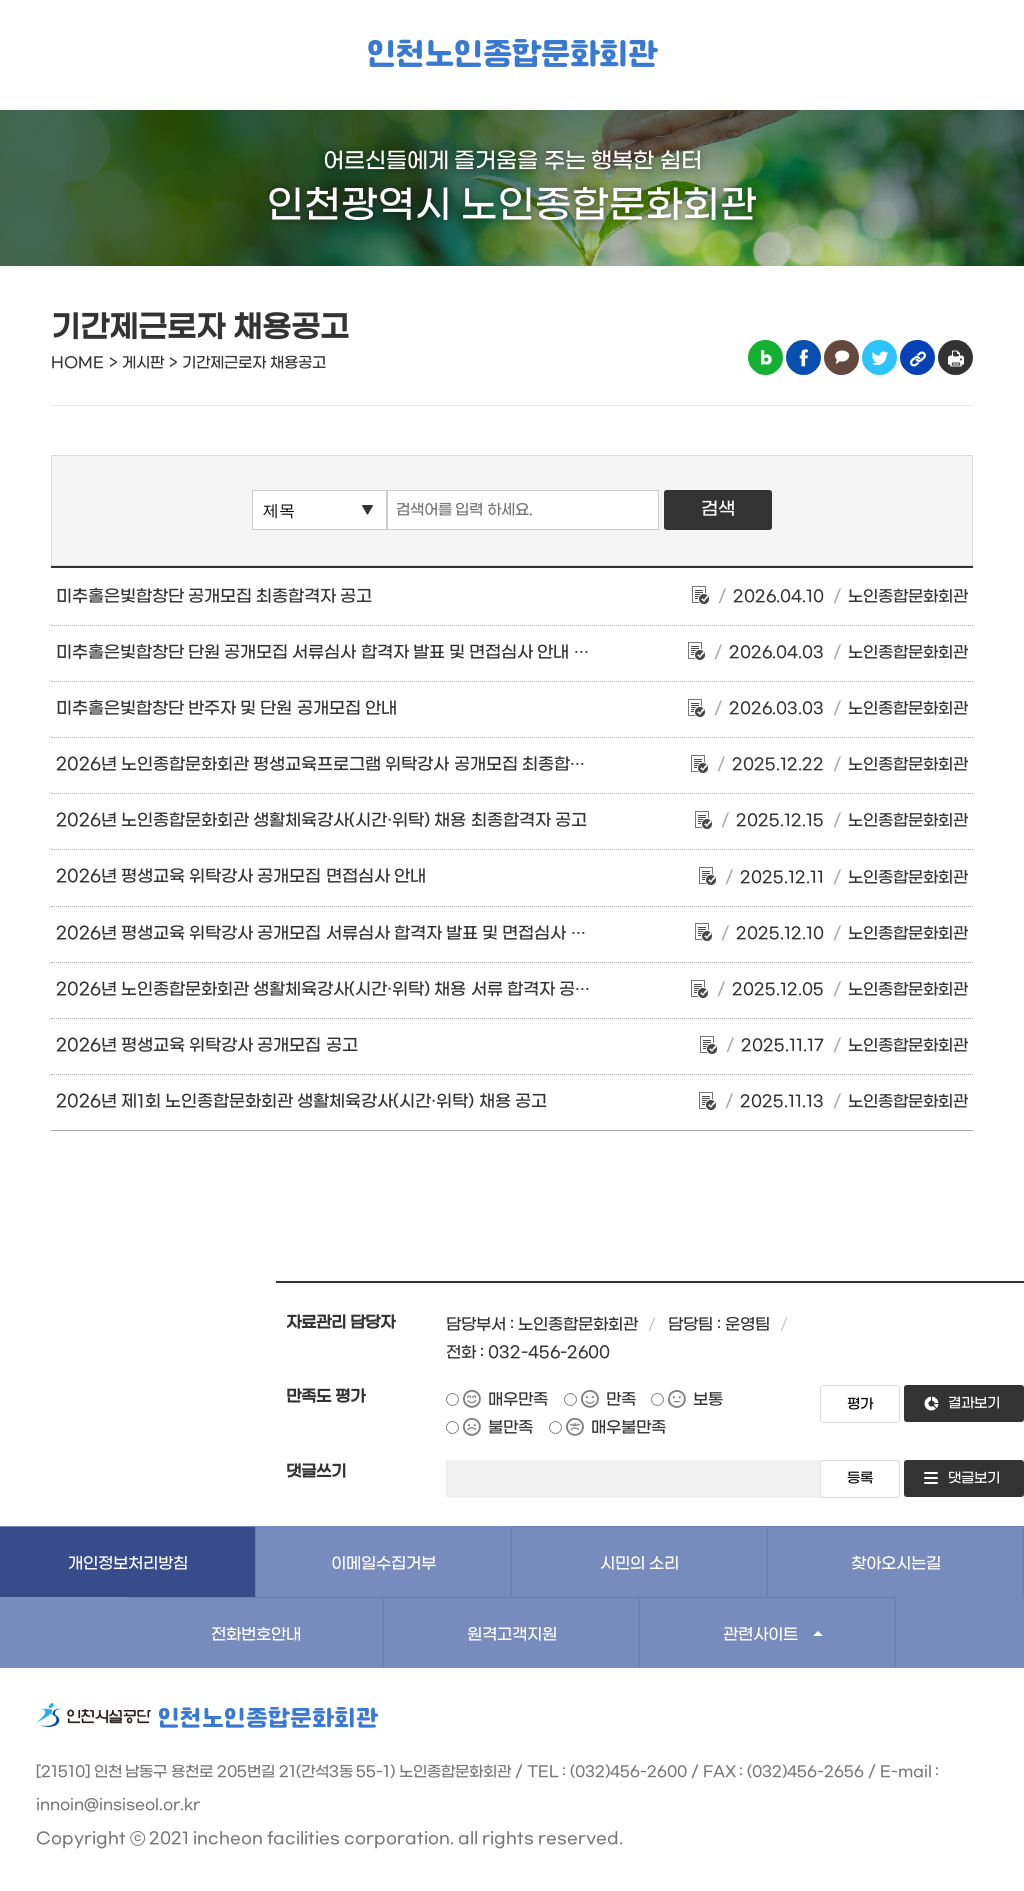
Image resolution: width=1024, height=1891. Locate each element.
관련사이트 (760, 1634)
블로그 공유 (765, 357)
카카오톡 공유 (841, 357)
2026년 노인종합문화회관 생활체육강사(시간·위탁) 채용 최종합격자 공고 (321, 821)
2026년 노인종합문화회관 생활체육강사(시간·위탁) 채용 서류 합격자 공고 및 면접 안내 (370, 990)
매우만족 (518, 1399)
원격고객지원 (512, 1634)
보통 (708, 1399)
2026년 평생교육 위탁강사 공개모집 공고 (207, 1046)
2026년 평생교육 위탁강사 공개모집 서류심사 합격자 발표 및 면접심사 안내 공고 (347, 934)
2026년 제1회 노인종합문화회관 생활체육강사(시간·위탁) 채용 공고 (301, 1102)
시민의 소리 (639, 1563)
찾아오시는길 (896, 1563)
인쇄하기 (955, 357)
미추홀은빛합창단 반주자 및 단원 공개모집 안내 (226, 709)
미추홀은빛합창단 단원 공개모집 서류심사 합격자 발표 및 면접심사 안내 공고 (331, 653)
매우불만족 (628, 1427)
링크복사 (917, 357)
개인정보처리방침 (128, 1563)
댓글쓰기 (316, 1471)
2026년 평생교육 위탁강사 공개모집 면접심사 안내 (241, 877)
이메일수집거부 (383, 1563)
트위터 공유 (879, 357)
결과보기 (974, 1403)
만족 (621, 1399)
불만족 (510, 1427)
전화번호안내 (256, 1634)
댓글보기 (974, 1478)
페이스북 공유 (803, 357)
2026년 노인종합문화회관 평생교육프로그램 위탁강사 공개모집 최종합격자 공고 (347, 765)
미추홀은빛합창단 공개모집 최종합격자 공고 (214, 597)
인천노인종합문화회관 (512, 55)
